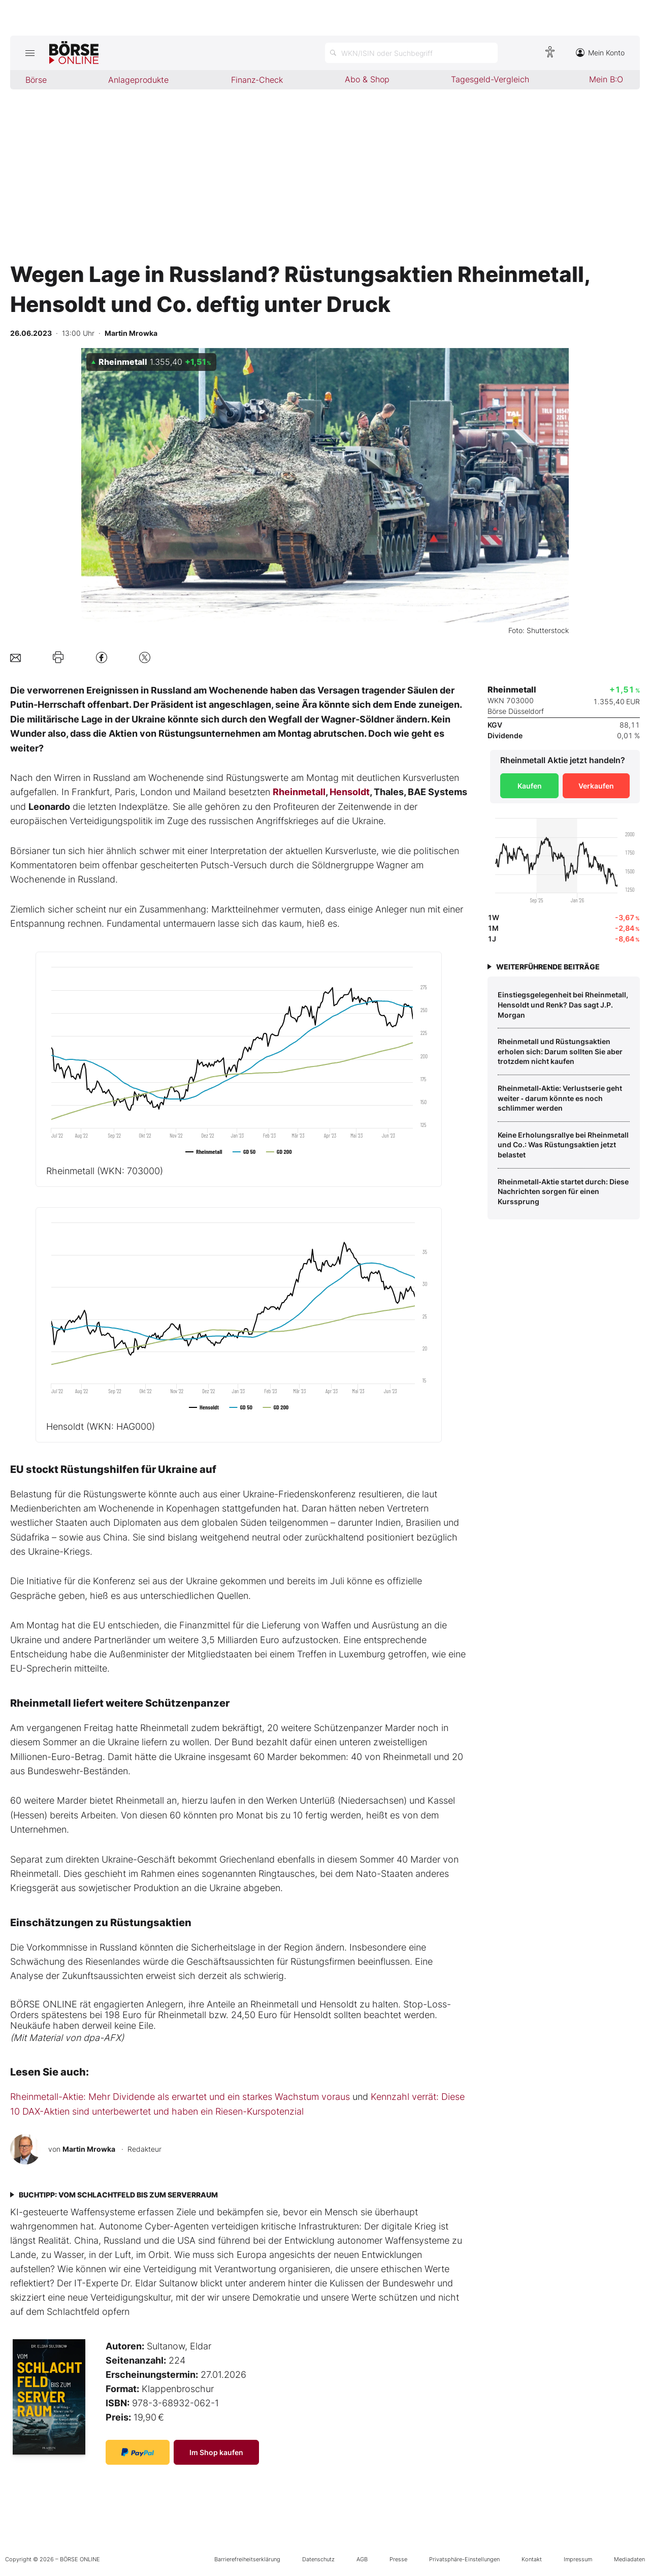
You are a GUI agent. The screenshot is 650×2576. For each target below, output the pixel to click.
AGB (362, 2559)
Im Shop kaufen (216, 2452)
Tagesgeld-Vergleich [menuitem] (490, 79)
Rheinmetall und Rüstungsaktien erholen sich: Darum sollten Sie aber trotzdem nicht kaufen (560, 1051)
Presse (398, 2559)
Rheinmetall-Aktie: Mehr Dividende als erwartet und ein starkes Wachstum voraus (180, 2096)
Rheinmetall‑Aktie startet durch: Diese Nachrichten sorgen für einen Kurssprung (563, 1191)
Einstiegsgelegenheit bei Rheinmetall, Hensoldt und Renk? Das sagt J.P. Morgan (563, 1004)
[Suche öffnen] (411, 53)
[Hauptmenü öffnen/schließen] (29, 53)
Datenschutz (318, 2559)
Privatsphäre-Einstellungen (464, 2559)
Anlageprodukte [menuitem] (138, 80)
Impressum (578, 2559)
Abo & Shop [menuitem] (367, 79)
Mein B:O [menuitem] (606, 79)
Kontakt (532, 2559)
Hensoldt (350, 792)
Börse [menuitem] (36, 80)
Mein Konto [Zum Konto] (600, 52)
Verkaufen (596, 785)
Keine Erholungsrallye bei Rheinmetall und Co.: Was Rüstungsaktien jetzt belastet (563, 1144)
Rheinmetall (299, 792)
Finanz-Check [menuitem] (257, 80)
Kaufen (529, 785)
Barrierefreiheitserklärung (247, 2559)
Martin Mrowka (88, 2149)
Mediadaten (629, 2559)
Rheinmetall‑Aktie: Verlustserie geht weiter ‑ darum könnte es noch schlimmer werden (560, 1098)
